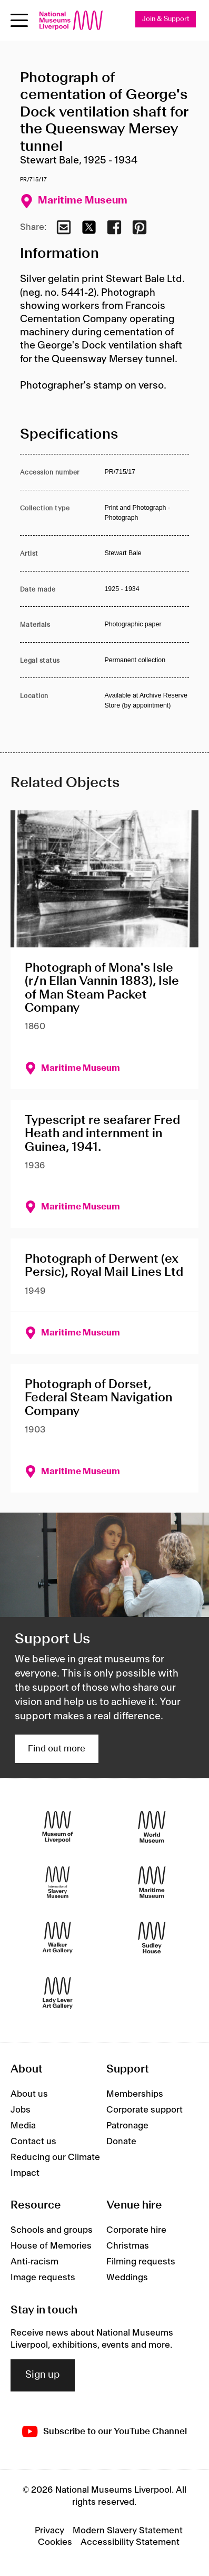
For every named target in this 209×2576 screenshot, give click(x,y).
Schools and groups (52, 2230)
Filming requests (140, 2262)
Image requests (43, 2277)
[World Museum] (152, 1827)
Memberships (134, 2094)
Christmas (127, 2246)
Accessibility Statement (130, 2542)
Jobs (21, 2110)
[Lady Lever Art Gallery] (58, 1993)
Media (23, 2125)
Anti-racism (34, 2262)
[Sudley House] (152, 1937)
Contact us (33, 2141)
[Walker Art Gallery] (58, 1937)
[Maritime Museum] (152, 1882)
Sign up (42, 2375)
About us (29, 2094)
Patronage (127, 2125)
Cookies (55, 2542)
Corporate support (144, 2110)
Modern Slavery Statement (128, 2530)
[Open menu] (19, 20)
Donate (121, 2141)
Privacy (49, 2530)
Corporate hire (136, 2230)
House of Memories (51, 2246)
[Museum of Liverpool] (58, 1827)
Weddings (127, 2277)
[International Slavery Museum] (58, 1882)
